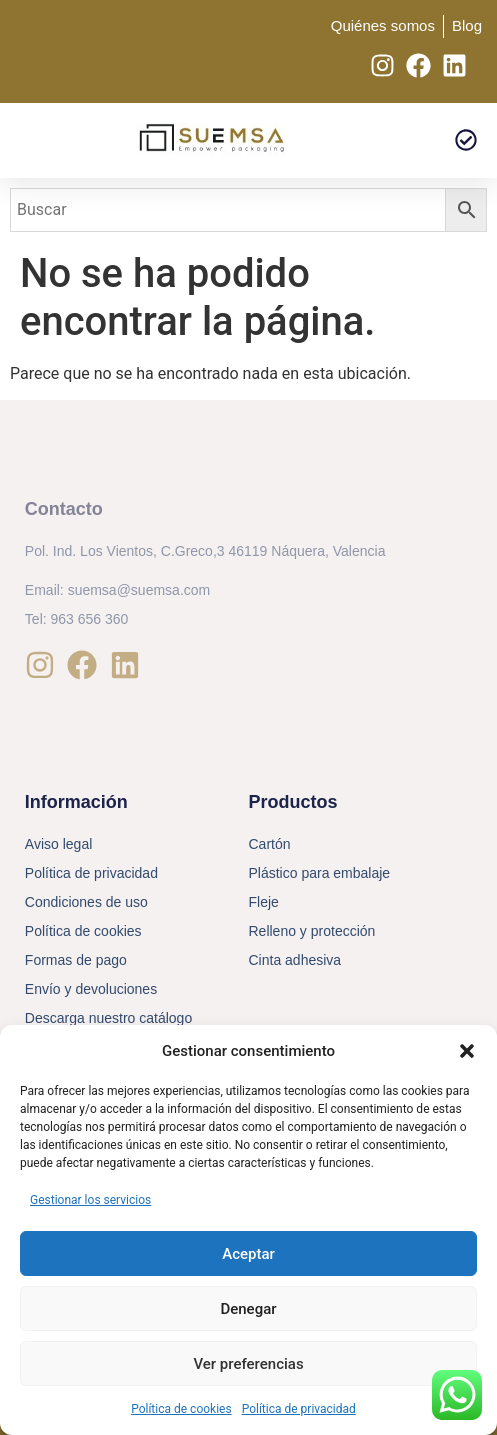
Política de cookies (181, 1409)
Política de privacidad (299, 1409)
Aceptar (248, 1254)
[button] (467, 1051)
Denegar (248, 1309)
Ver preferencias (248, 1364)
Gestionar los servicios (90, 1200)
